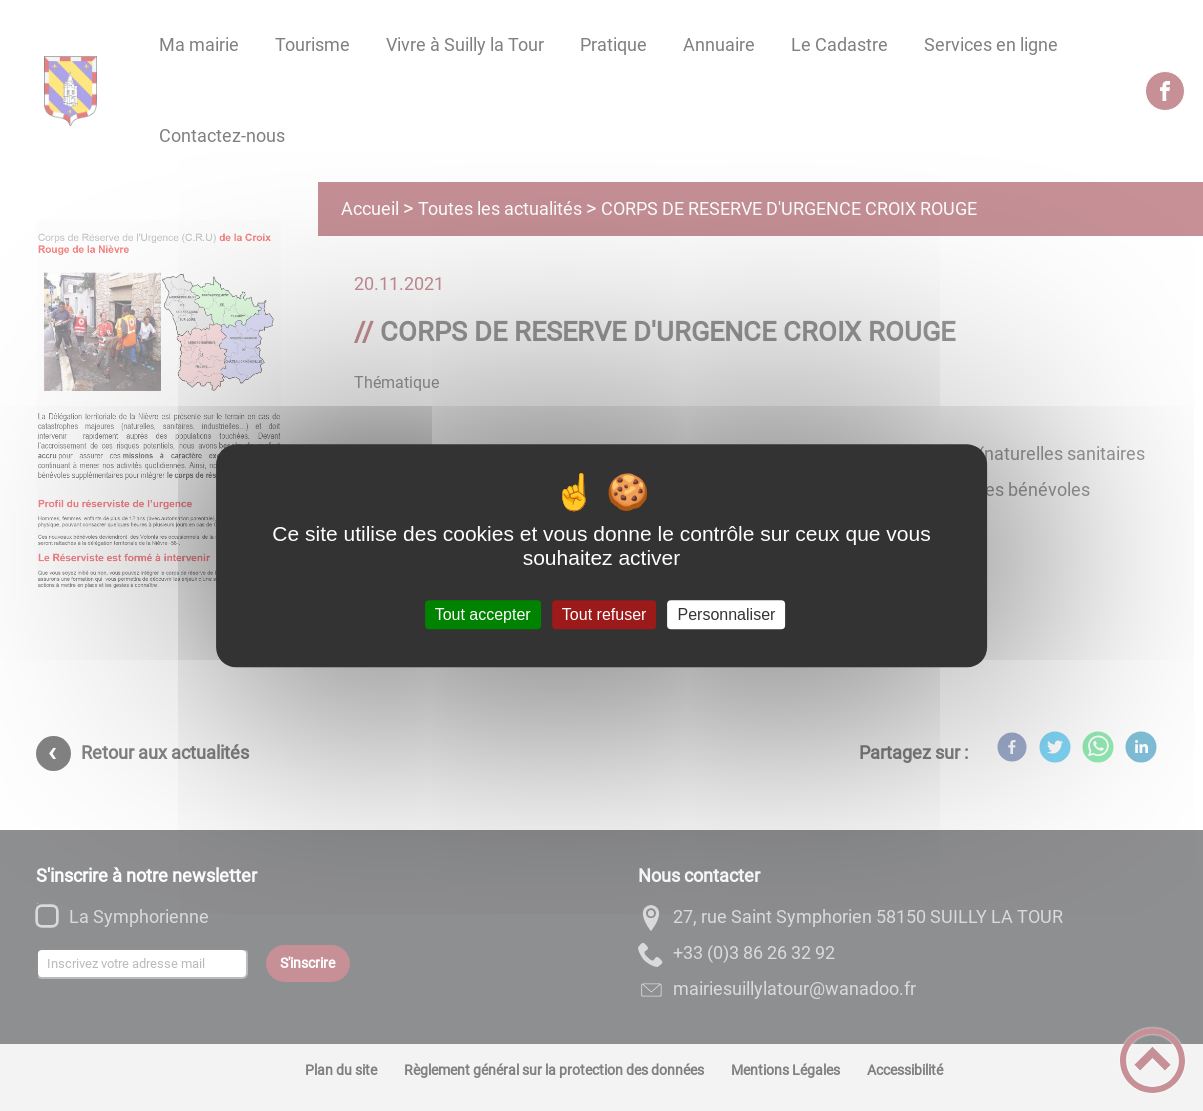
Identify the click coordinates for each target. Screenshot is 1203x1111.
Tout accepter (483, 614)
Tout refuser (604, 614)
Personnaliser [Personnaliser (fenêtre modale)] (727, 614)
